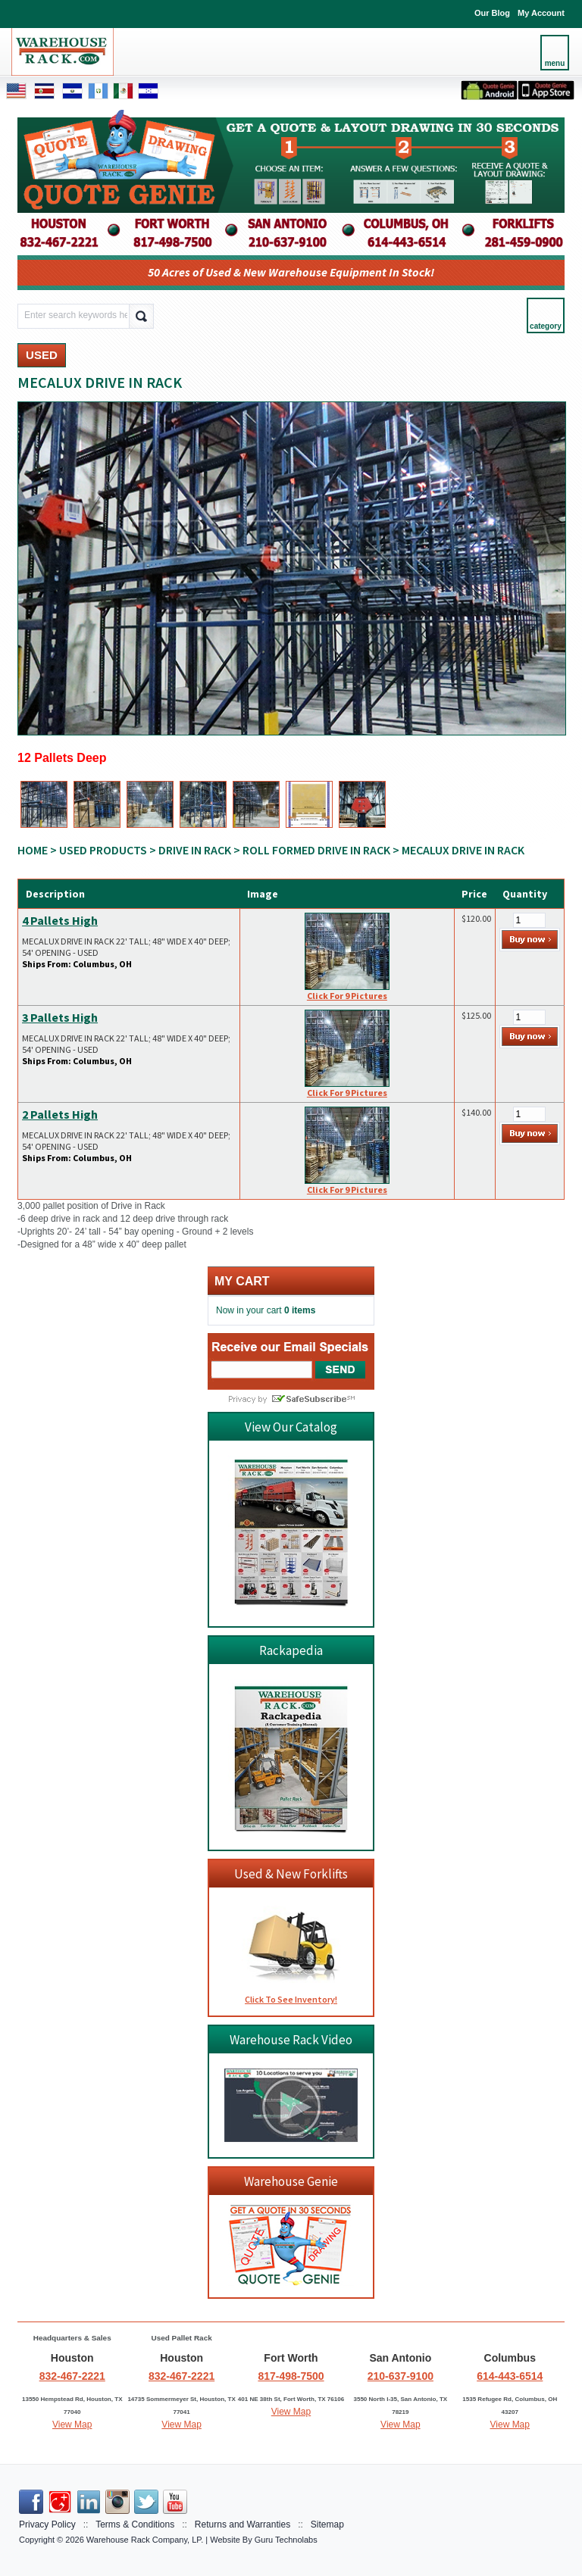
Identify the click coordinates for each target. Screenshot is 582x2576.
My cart (242, 1281)
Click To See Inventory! (291, 1999)
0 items (299, 1310)
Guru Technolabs (286, 2539)
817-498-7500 (291, 2376)
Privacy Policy (47, 2524)
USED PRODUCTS (103, 849)
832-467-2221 (72, 2376)
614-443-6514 (510, 2376)
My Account (541, 12)
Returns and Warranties (242, 2524)
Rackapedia (291, 1650)
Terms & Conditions (134, 2524)
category (546, 326)
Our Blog (492, 12)
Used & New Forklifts (291, 1874)
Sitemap (327, 2524)
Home (32, 849)
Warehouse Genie (291, 2181)
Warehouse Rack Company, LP (143, 2539)
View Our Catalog (291, 1427)
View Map (72, 2424)
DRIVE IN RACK (194, 849)
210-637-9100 (400, 2376)
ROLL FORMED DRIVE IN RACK (316, 849)
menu (555, 63)
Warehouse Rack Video (291, 2039)
